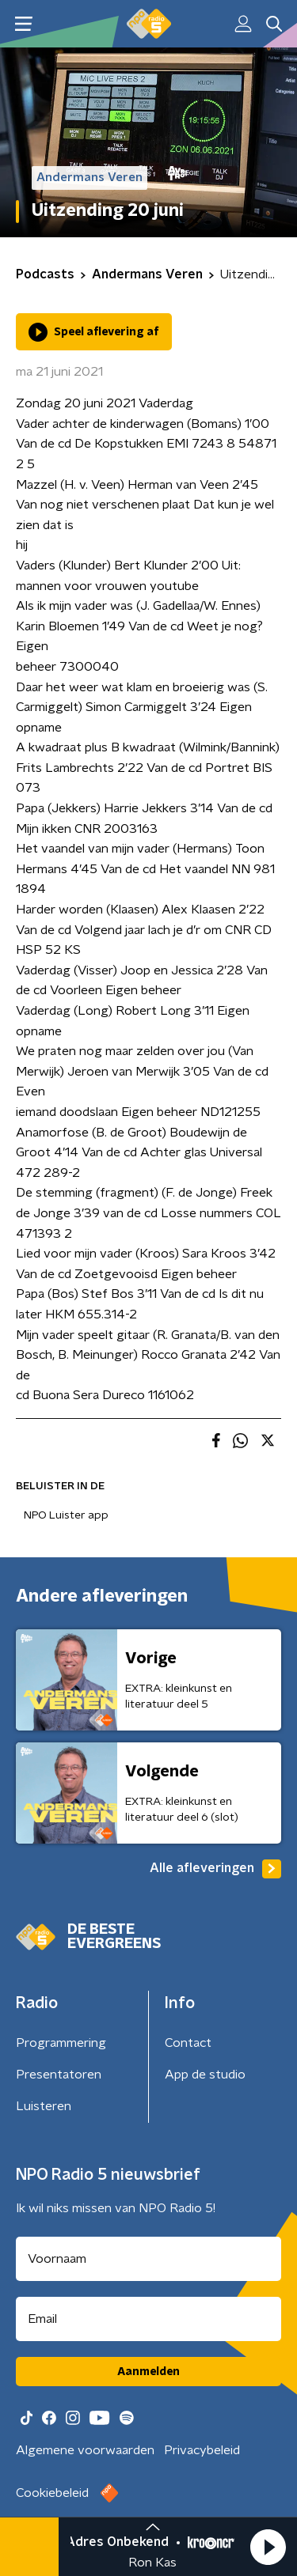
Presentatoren (58, 2074)
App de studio (205, 2074)
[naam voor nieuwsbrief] (148, 2259)
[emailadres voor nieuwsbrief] (148, 2319)
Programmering (61, 2043)
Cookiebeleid (52, 2493)
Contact (188, 2043)
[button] (267, 2546)
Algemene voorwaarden (85, 2450)
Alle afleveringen (215, 1868)
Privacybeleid (202, 2450)
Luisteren (43, 2106)
